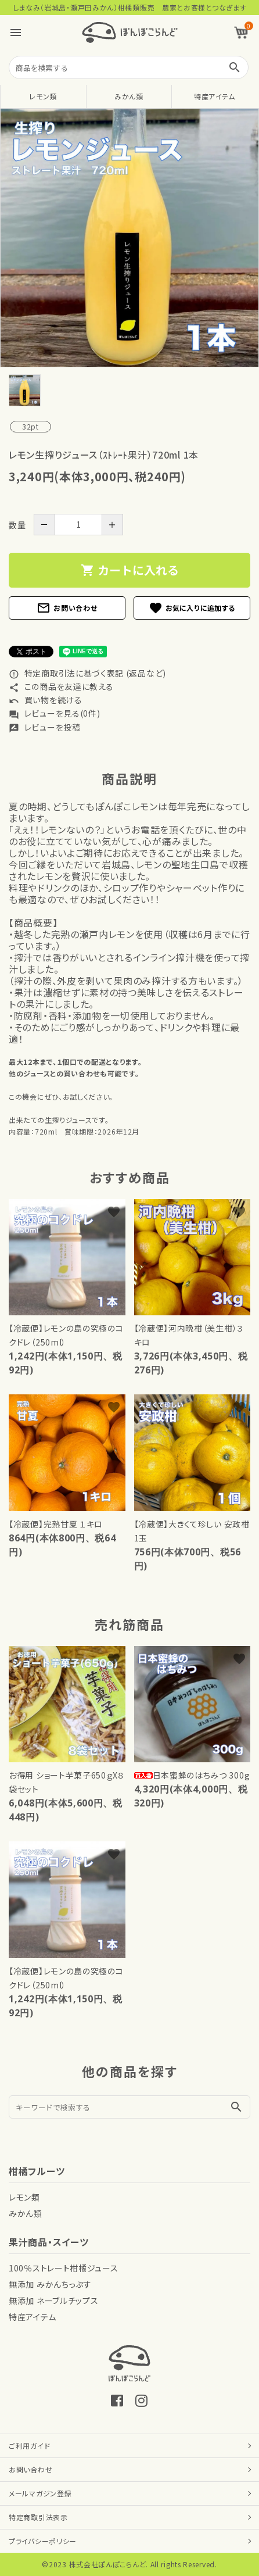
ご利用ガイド (29, 2445)
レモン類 (43, 96)
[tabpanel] (129, 237)
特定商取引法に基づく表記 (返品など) (87, 673)
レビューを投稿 (45, 727)
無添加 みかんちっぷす (50, 2284)
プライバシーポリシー (43, 2541)
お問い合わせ (67, 608)
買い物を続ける (45, 700)
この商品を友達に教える (61, 686)
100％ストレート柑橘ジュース (63, 2268)
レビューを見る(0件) (54, 713)
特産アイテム (214, 96)
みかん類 (128, 96)
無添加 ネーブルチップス (53, 2300)
